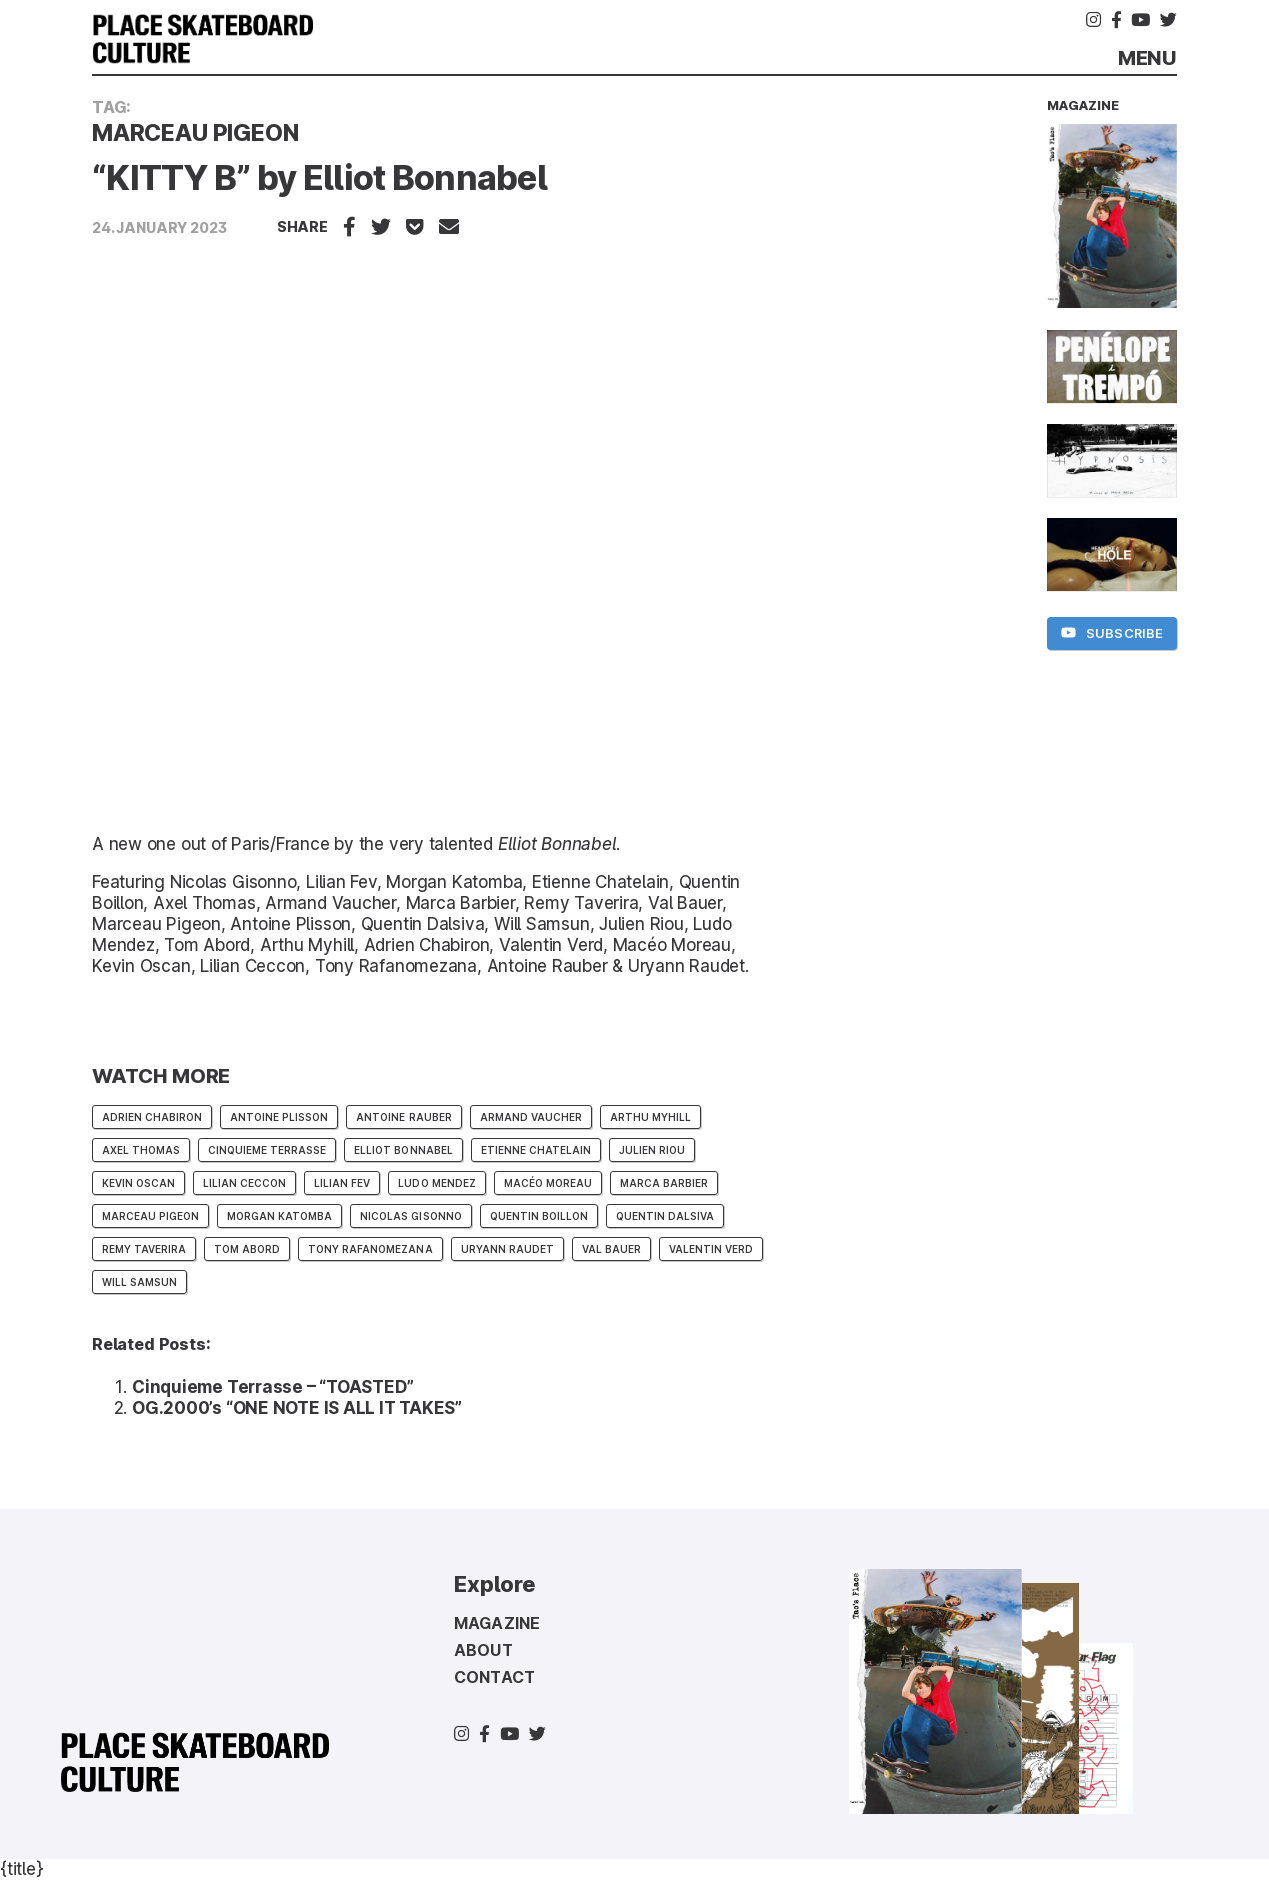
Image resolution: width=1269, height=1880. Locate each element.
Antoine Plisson (279, 1117)
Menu (1147, 58)
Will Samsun (139, 1282)
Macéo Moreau (548, 1183)
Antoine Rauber (403, 1117)
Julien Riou (652, 1150)
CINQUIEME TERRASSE (267, 1150)
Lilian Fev (342, 1183)
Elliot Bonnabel (557, 844)
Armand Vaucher (531, 1117)
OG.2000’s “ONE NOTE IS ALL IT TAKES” (297, 1408)
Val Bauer (611, 1249)
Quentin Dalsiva (665, 1216)
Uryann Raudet (507, 1249)
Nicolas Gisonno (410, 1216)
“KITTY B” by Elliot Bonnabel (319, 177)
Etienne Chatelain (536, 1150)
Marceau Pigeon (150, 1216)
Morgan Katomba (279, 1216)
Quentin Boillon (539, 1216)
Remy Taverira (144, 1249)
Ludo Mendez (436, 1183)
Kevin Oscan (138, 1183)
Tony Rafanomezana (370, 1249)
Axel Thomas (141, 1150)
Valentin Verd (711, 1249)
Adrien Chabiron (152, 1117)
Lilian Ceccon (244, 1183)
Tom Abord (247, 1249)
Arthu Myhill (650, 1117)
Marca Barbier (664, 1183)
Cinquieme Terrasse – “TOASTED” (272, 1387)
